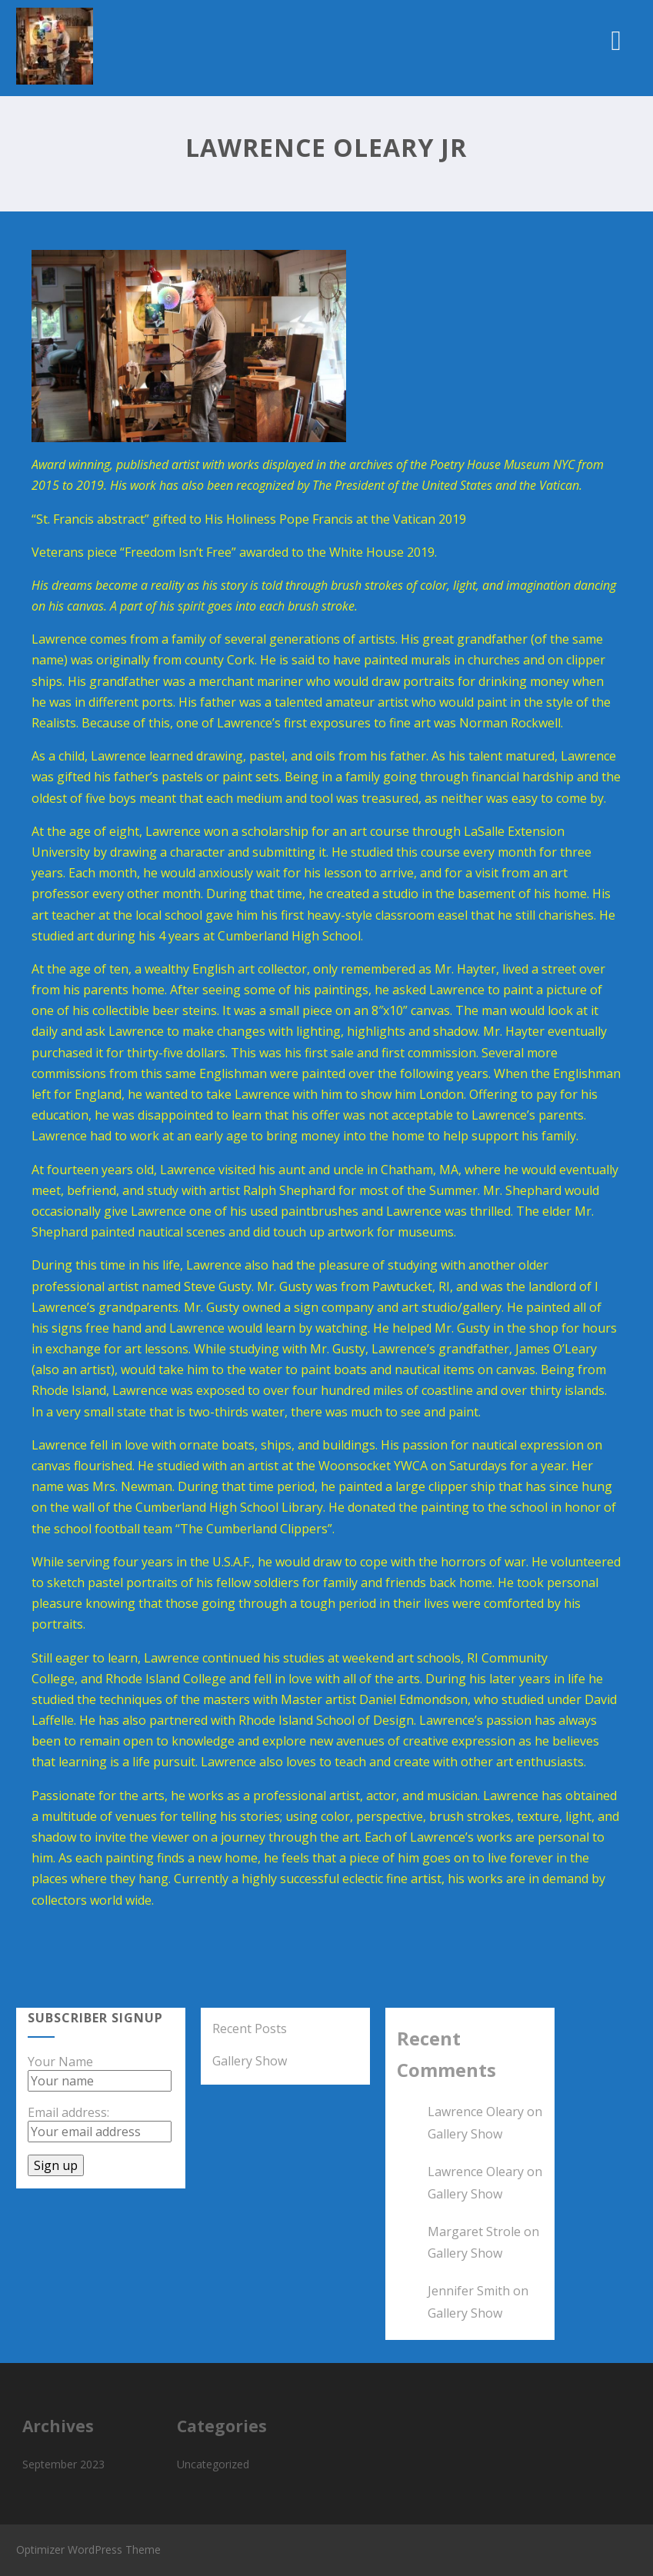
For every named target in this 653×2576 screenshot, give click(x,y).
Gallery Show (249, 2060)
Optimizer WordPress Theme (88, 2549)
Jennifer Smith (469, 2290)
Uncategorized (213, 2464)
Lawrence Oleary (476, 2111)
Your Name (60, 2061)
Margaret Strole (474, 2231)
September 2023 (63, 2464)
